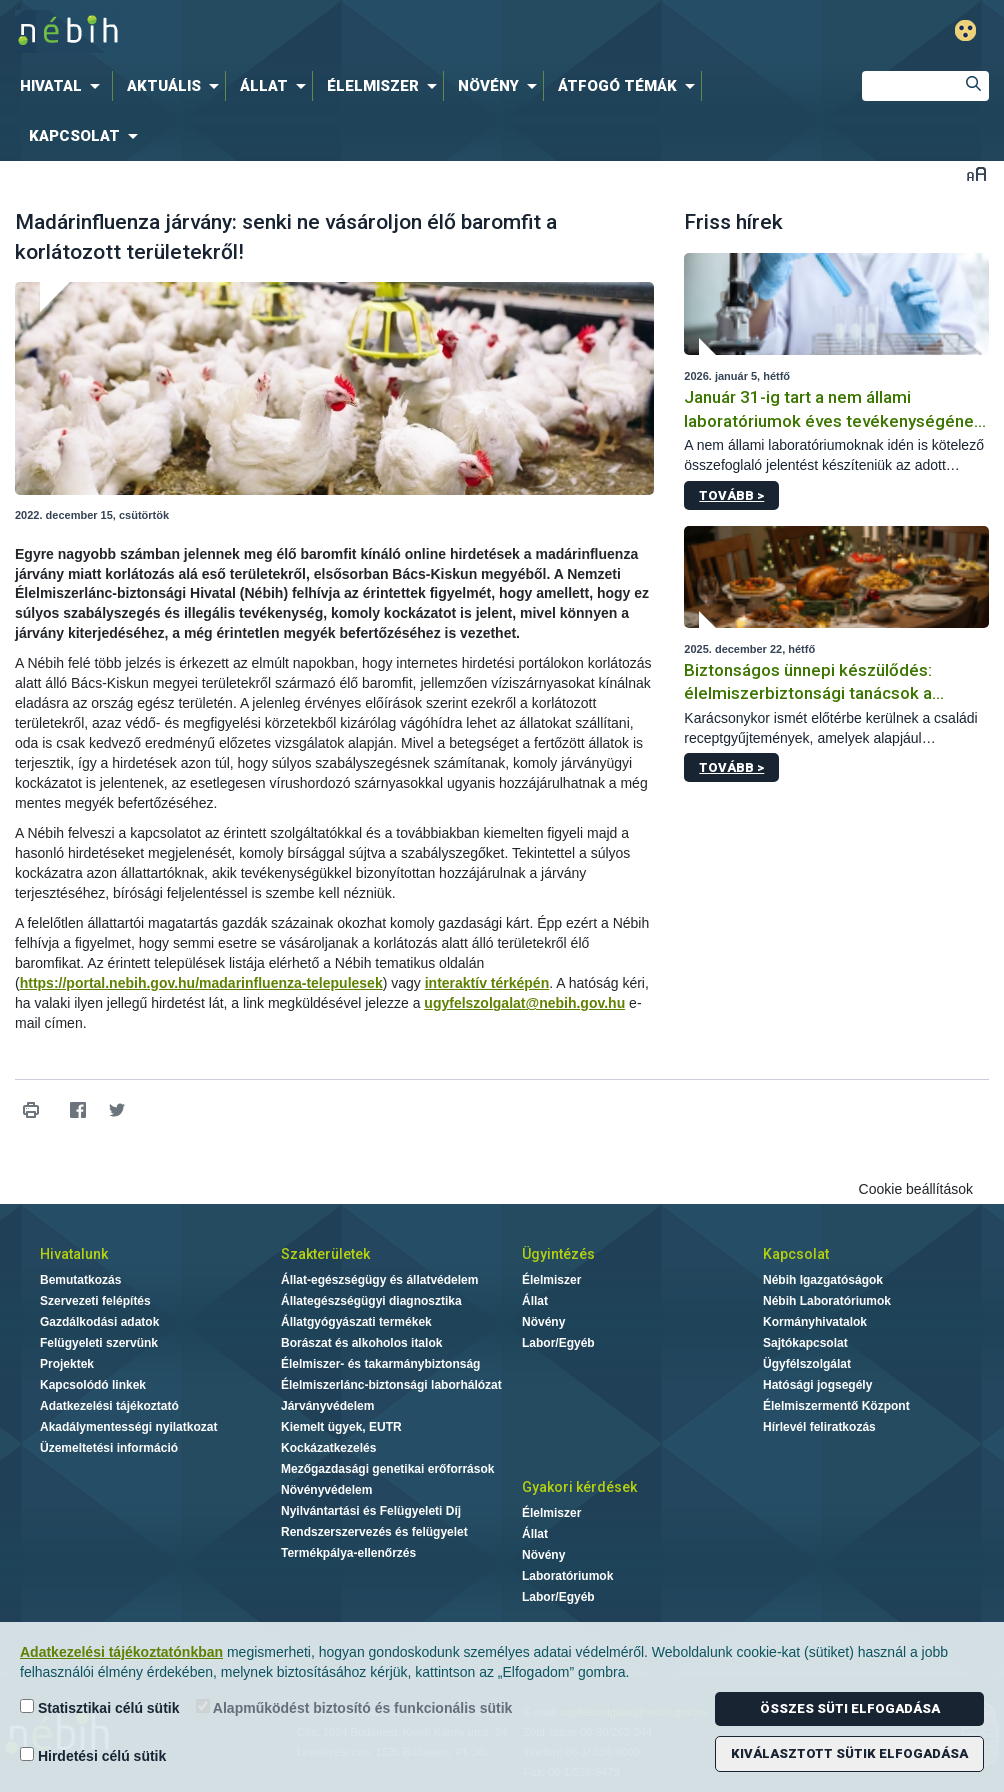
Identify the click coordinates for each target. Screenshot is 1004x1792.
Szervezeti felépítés (95, 1301)
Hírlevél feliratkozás (819, 1427)
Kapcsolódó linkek (93, 1385)
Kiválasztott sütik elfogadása (849, 1753)
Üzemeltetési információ (109, 1448)
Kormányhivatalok (815, 1322)
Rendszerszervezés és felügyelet (374, 1532)
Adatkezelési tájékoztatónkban (121, 1652)
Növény (543, 1322)
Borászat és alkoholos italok (361, 1343)
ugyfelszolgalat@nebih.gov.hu (524, 1003)
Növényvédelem (326, 1490)
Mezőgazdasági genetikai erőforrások (387, 1469)
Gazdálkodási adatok (99, 1322)
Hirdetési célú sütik (93, 1755)
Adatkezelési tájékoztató (109, 1406)
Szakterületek (325, 1254)
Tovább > (731, 495)
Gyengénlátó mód (965, 30)
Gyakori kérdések (579, 1487)
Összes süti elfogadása (850, 1708)
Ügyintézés (558, 1254)
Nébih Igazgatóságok (823, 1280)
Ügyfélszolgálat (807, 1364)
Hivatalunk (74, 1254)
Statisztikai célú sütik (100, 1707)
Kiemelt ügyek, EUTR (341, 1427)
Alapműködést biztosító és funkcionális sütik (354, 1707)
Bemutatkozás (80, 1280)
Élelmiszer (551, 1280)
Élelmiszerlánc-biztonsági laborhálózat (391, 1385)
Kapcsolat (796, 1254)
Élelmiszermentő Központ (836, 1406)
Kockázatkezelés (328, 1448)
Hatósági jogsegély (817, 1385)
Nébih (304, 31)
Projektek (67, 1364)
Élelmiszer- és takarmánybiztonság (380, 1364)
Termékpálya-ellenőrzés (348, 1553)
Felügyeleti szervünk (99, 1343)
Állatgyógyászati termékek (356, 1322)
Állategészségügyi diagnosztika (371, 1301)
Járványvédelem (327, 1406)
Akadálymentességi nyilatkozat (128, 1427)
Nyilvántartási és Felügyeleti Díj (371, 1511)
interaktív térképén (487, 983)
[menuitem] (64, 86)
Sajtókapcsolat (805, 1343)
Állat (535, 1301)
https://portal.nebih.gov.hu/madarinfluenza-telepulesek (201, 983)
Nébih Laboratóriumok (827, 1301)
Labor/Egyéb (558, 1343)
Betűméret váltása (976, 173)
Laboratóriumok (567, 1576)
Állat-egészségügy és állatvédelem (379, 1280)
